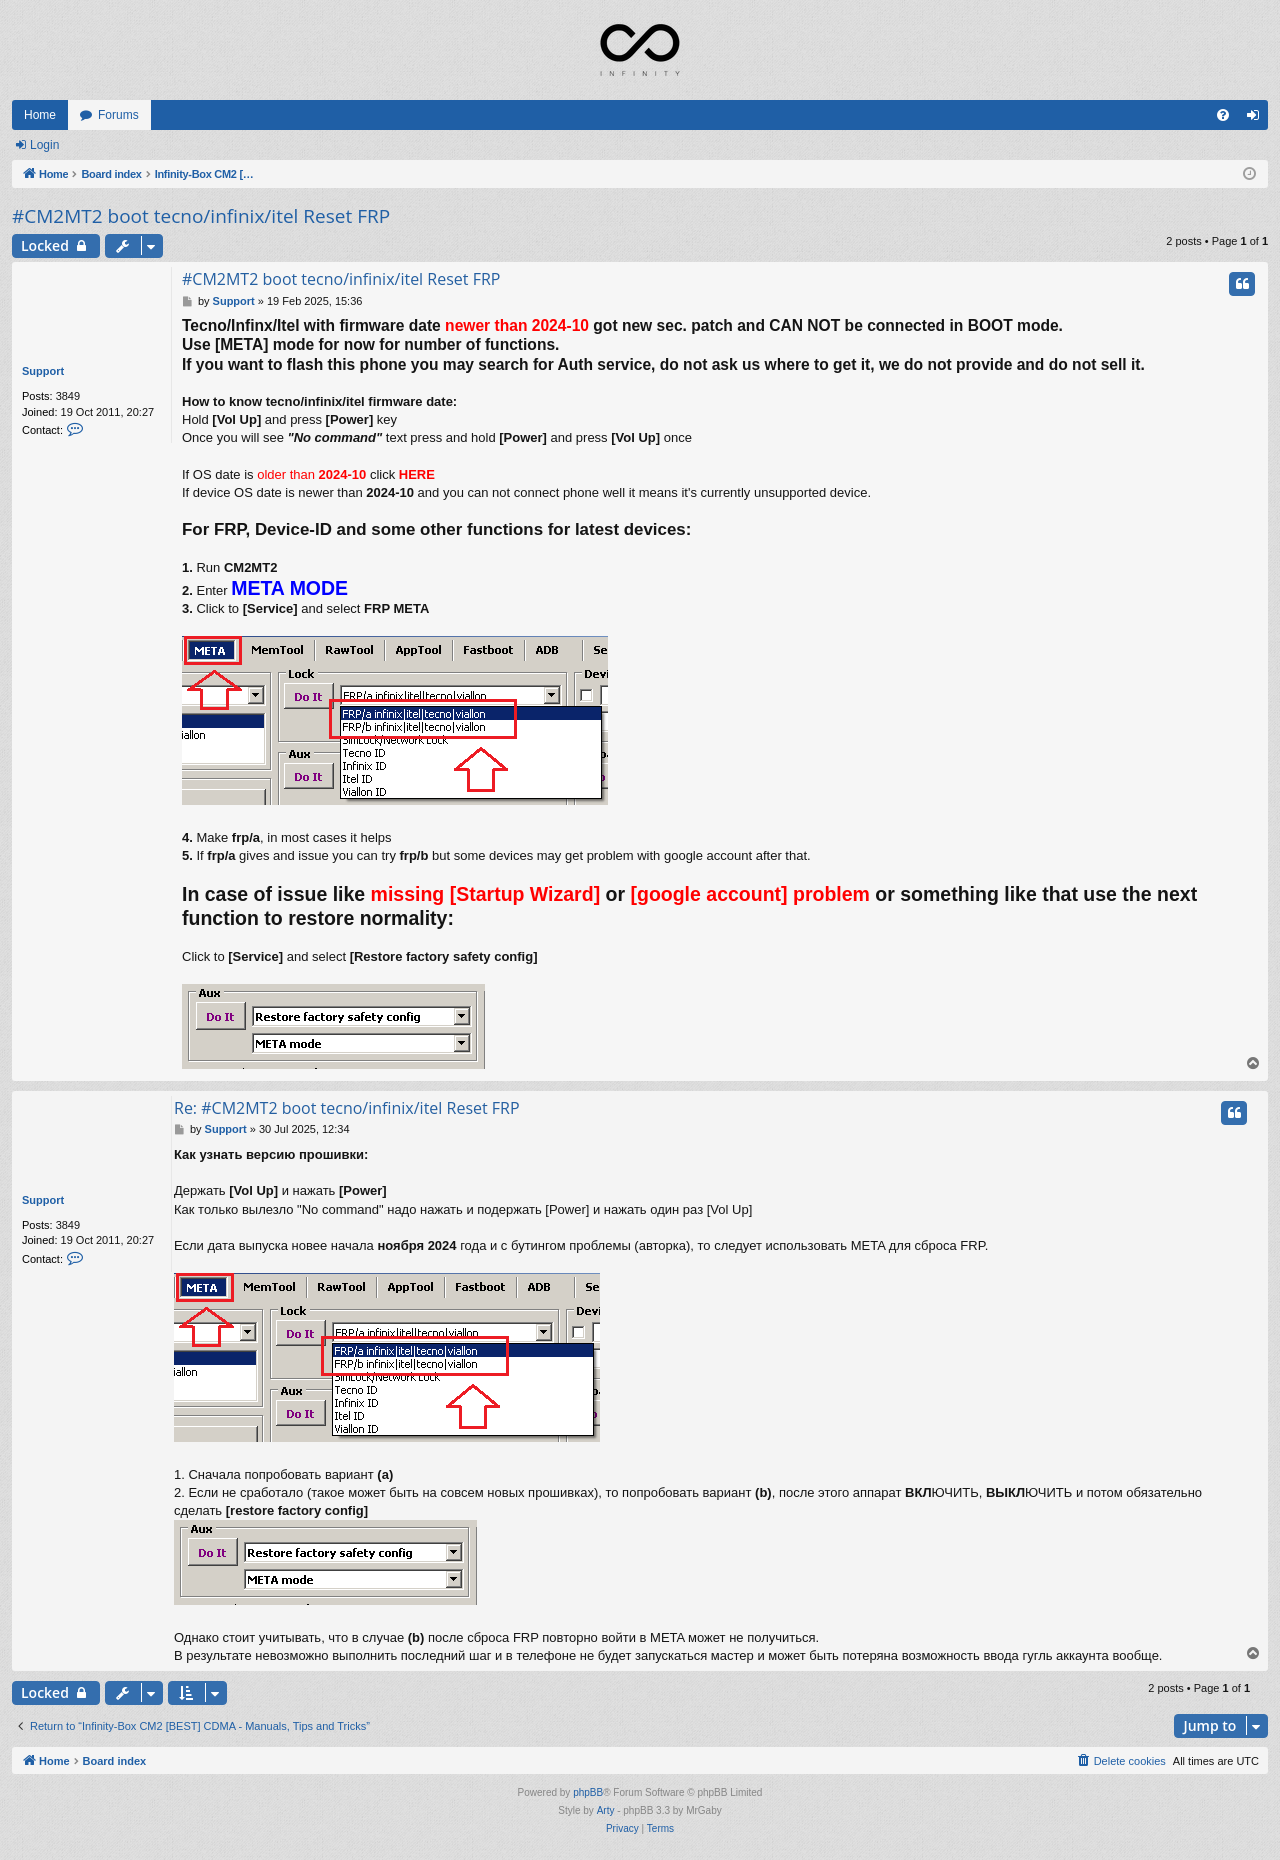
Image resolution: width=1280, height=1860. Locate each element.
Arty (606, 1810)
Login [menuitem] (1257, 119)
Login (44, 145)
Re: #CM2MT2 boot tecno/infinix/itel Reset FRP (347, 1108)
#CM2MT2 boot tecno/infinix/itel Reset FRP (201, 216)
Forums (118, 115)
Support (43, 371)
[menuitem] (1223, 115)
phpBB (588, 1792)
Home (40, 115)
